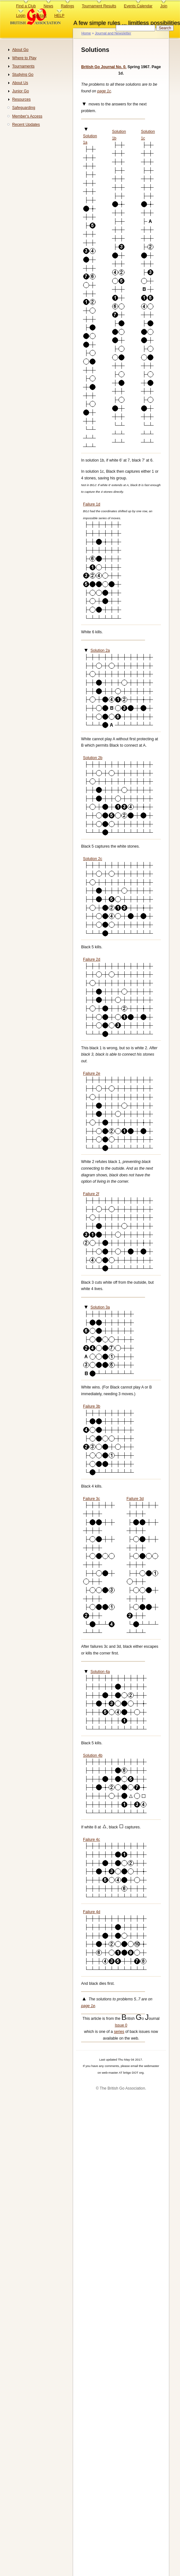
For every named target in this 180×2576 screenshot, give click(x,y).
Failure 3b (91, 1406)
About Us (20, 83)
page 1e (88, 2006)
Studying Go (22, 74)
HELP (59, 15)
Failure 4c (91, 1839)
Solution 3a (100, 1307)
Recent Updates (26, 124)
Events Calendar (138, 6)
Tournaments (23, 66)
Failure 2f (91, 1194)
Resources (21, 99)
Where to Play (24, 58)
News (48, 6)
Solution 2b (92, 758)
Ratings (67, 6)
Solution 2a (100, 650)
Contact (39, 15)
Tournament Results (99, 6)
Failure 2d (91, 959)
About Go (20, 49)
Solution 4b (92, 1755)
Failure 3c (91, 1498)
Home (86, 33)
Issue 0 (121, 2025)
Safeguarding (23, 107)
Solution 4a (100, 1671)
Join (163, 6)
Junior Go (20, 91)
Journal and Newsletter (113, 33)
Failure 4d (91, 1912)
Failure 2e (91, 1073)
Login (20, 15)
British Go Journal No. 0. (104, 67)
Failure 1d (91, 504)
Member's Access (27, 116)
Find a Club (26, 6)
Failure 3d (135, 1498)
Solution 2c (92, 859)
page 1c (104, 91)
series (119, 2031)
